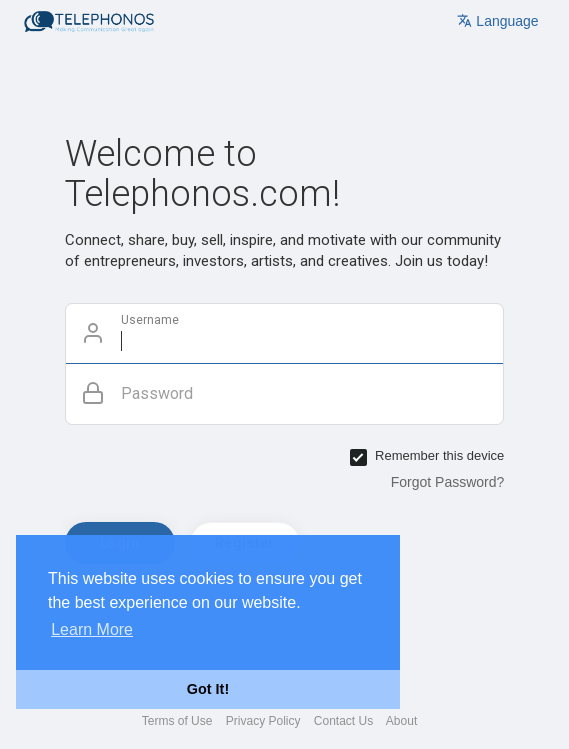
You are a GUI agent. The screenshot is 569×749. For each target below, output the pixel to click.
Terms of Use (177, 721)
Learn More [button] (92, 629)
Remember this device (439, 455)
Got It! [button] (208, 689)
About (401, 721)
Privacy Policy (263, 721)
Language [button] (497, 21)
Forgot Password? (448, 482)
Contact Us (343, 721)
